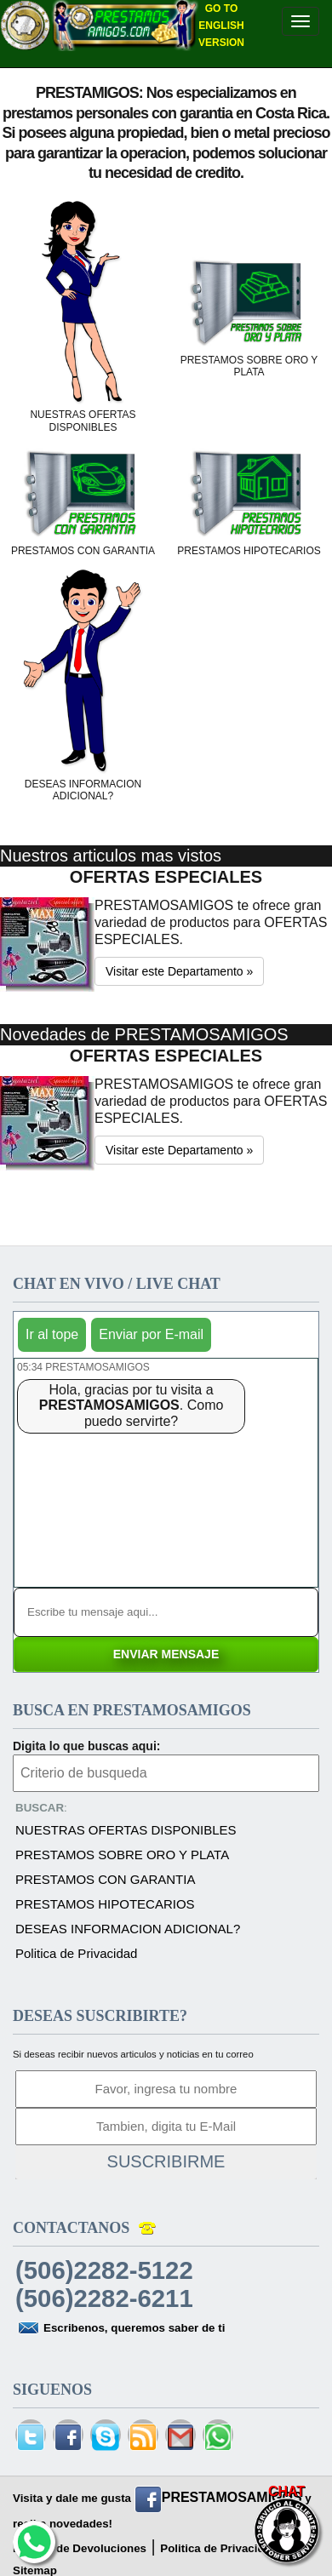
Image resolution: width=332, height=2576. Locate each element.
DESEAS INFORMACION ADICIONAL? (127, 1928)
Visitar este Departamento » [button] (179, 971)
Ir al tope (52, 1334)
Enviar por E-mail (151, 1334)
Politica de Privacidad (76, 1953)
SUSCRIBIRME (166, 2161)
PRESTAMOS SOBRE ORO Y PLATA (122, 1854)
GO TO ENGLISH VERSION (221, 26)
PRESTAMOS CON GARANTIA (105, 1879)
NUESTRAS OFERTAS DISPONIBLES (126, 1830)
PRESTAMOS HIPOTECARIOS (105, 1904)
